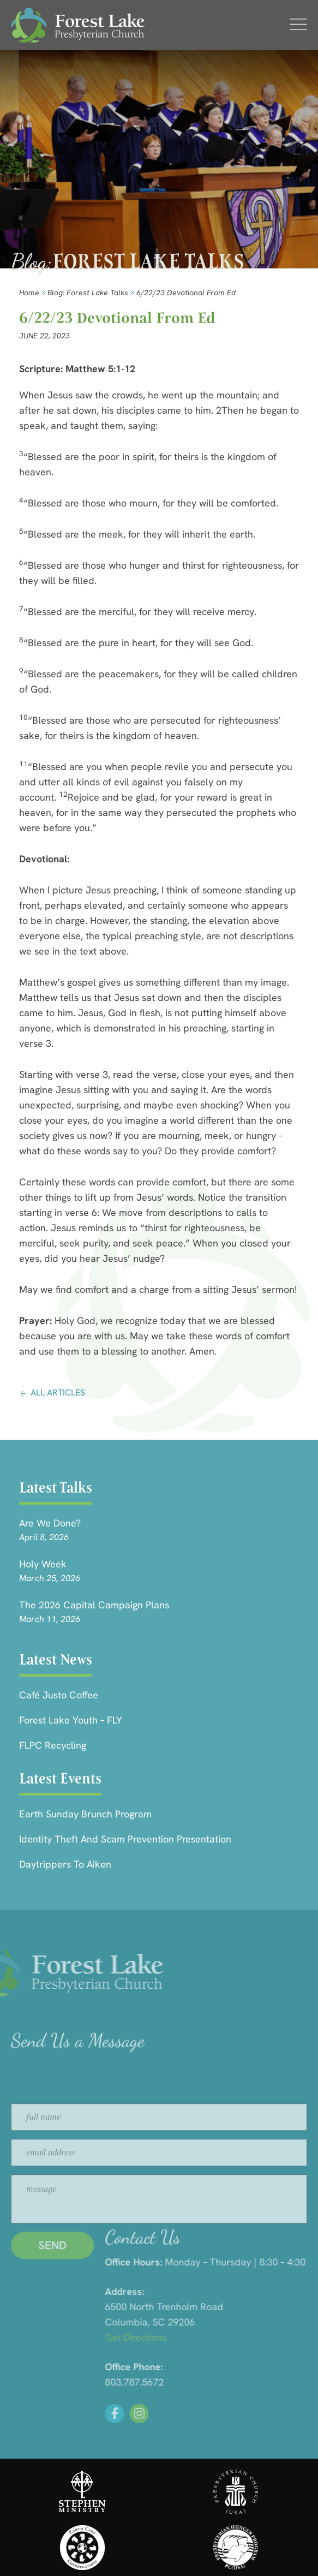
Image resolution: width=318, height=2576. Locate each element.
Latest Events (60, 1778)
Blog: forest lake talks (87, 292)
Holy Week (43, 1564)
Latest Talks (55, 1487)
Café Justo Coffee (58, 1695)
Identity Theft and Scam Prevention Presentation (125, 1839)
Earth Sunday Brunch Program (85, 1814)
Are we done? (50, 1523)
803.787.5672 (240, 2382)
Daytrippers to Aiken (65, 1864)
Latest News (55, 1659)
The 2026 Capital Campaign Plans (94, 1605)
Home (29, 292)
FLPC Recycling (52, 1745)
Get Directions (241, 2337)
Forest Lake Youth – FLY (70, 1720)
